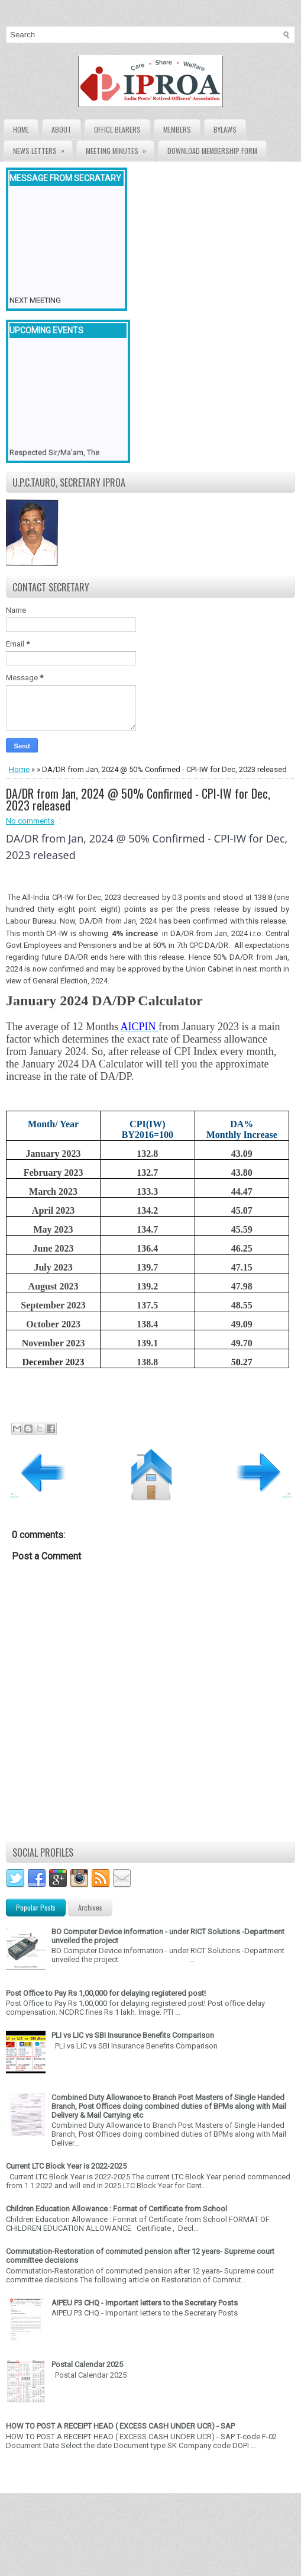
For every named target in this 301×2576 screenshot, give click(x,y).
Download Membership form (212, 151)
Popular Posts (36, 1907)
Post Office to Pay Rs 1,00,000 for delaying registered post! (106, 1993)
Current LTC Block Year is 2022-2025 (66, 2166)
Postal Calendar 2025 (87, 2364)
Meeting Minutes (120, 148)
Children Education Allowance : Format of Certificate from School (116, 2208)
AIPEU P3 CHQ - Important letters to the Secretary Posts (144, 2302)
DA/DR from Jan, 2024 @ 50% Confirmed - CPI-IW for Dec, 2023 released (138, 799)
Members (177, 129)
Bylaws (225, 129)
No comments (30, 820)
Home (21, 129)
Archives (90, 1907)
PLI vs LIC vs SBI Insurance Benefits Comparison (132, 2035)
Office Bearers (117, 129)
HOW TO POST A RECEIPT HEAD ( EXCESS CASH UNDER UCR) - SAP (120, 2425)
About (61, 129)
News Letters (42, 148)
